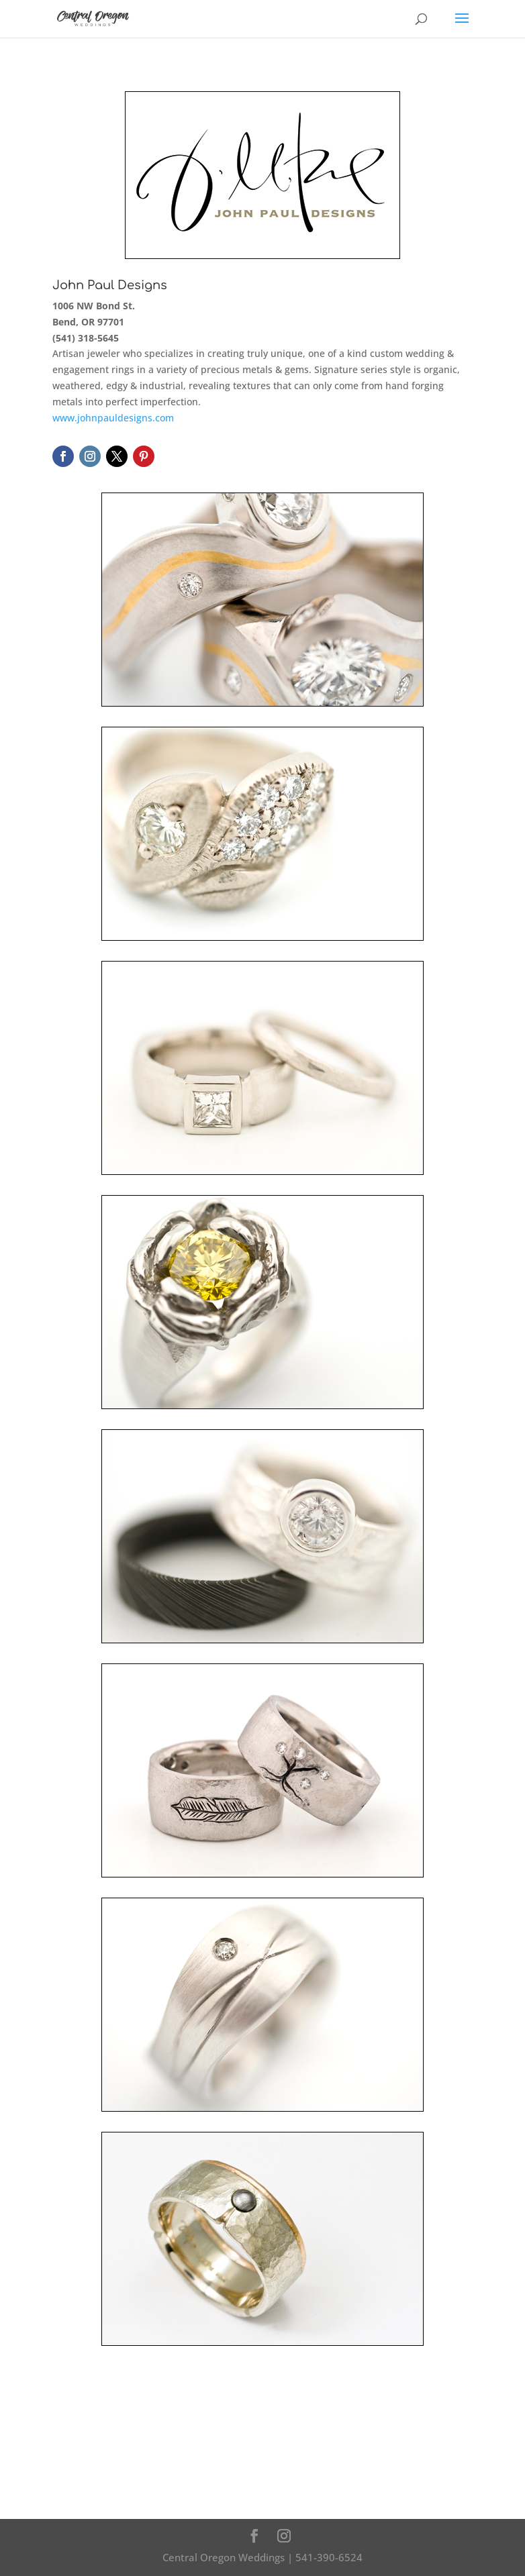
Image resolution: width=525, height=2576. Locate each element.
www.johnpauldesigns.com (113, 417)
